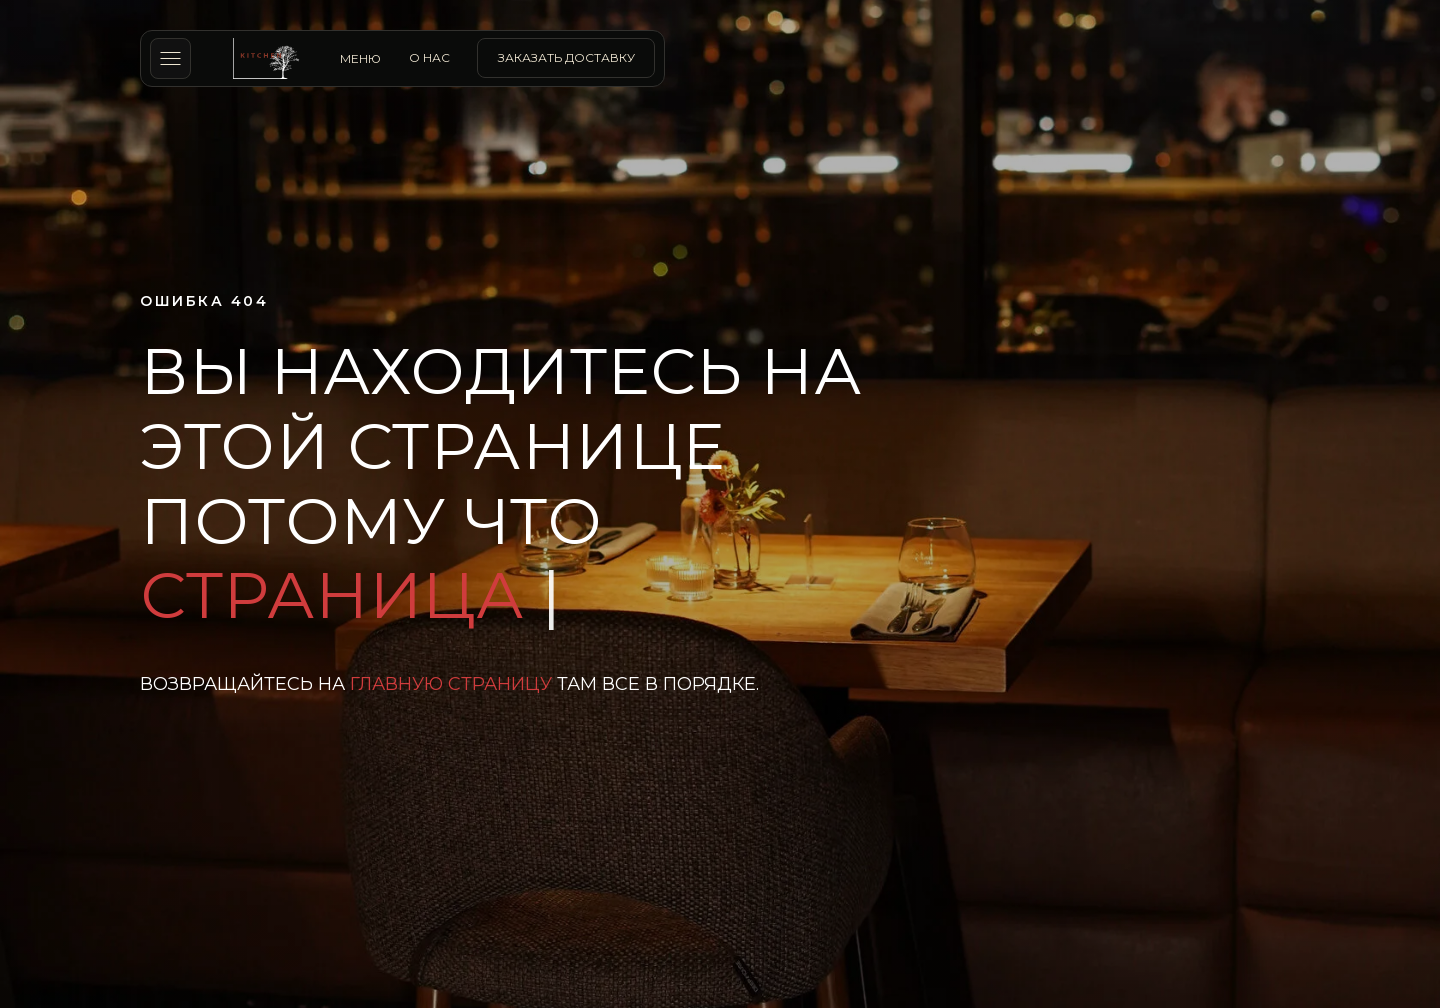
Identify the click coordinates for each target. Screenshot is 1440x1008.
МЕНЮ (360, 58)
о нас (429, 57)
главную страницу (451, 684)
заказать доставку (566, 57)
